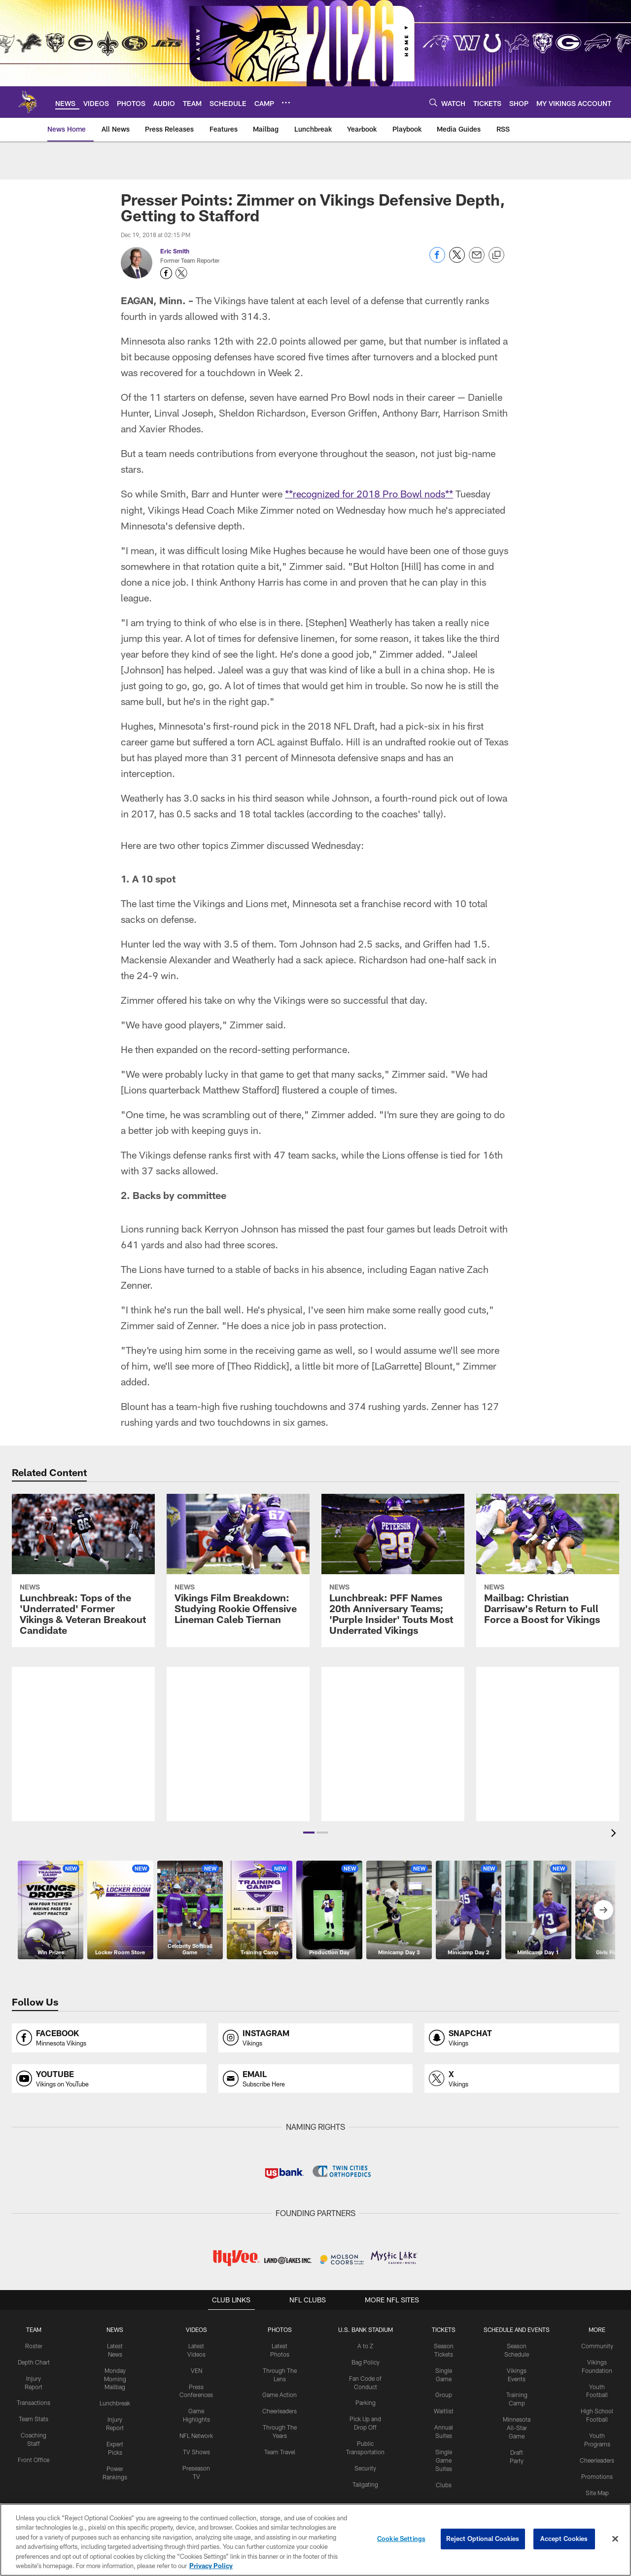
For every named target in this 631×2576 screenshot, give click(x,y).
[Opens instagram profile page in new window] (315, 2037)
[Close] (615, 2539)
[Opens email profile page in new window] (315, 2078)
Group (443, 2394)
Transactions (33, 2402)
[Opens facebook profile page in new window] (109, 2037)
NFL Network (196, 2434)
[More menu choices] (286, 102)
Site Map (597, 2491)
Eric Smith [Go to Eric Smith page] (174, 250)
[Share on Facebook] (437, 260)
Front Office (33, 2458)
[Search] (433, 102)
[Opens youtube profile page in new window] (109, 2078)
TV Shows (196, 2450)
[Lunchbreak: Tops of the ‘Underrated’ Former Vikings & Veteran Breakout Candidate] (83, 1570)
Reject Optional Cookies (483, 2538)
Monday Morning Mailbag (115, 2378)
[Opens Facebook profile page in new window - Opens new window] (166, 273)
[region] (315, 2540)
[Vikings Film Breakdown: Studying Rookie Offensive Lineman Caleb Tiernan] (238, 1564)
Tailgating (365, 2483)
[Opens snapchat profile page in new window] (521, 2037)
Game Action (279, 2394)
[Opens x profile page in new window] (521, 2078)
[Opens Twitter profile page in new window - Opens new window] (181, 273)
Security (365, 2467)
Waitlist (444, 2410)
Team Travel (279, 2450)
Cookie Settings (401, 2538)
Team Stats (33, 2418)
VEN (196, 2369)
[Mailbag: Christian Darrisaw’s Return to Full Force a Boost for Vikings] (547, 1564)
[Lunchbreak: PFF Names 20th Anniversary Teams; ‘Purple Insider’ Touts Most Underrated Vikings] (392, 1570)
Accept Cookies (564, 2538)
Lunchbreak (115, 2402)
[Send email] (477, 260)
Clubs (444, 2483)
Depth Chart (34, 2361)
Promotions (597, 2475)
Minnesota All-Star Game (516, 2427)
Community (597, 2345)
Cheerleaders (279, 2410)
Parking (365, 2402)
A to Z (365, 2345)
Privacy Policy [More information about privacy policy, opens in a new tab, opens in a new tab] (211, 2566)
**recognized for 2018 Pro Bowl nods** (369, 493)
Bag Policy (365, 2361)
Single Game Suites (443, 2459)
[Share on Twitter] (457, 260)
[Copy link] (496, 255)
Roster (33, 2345)
